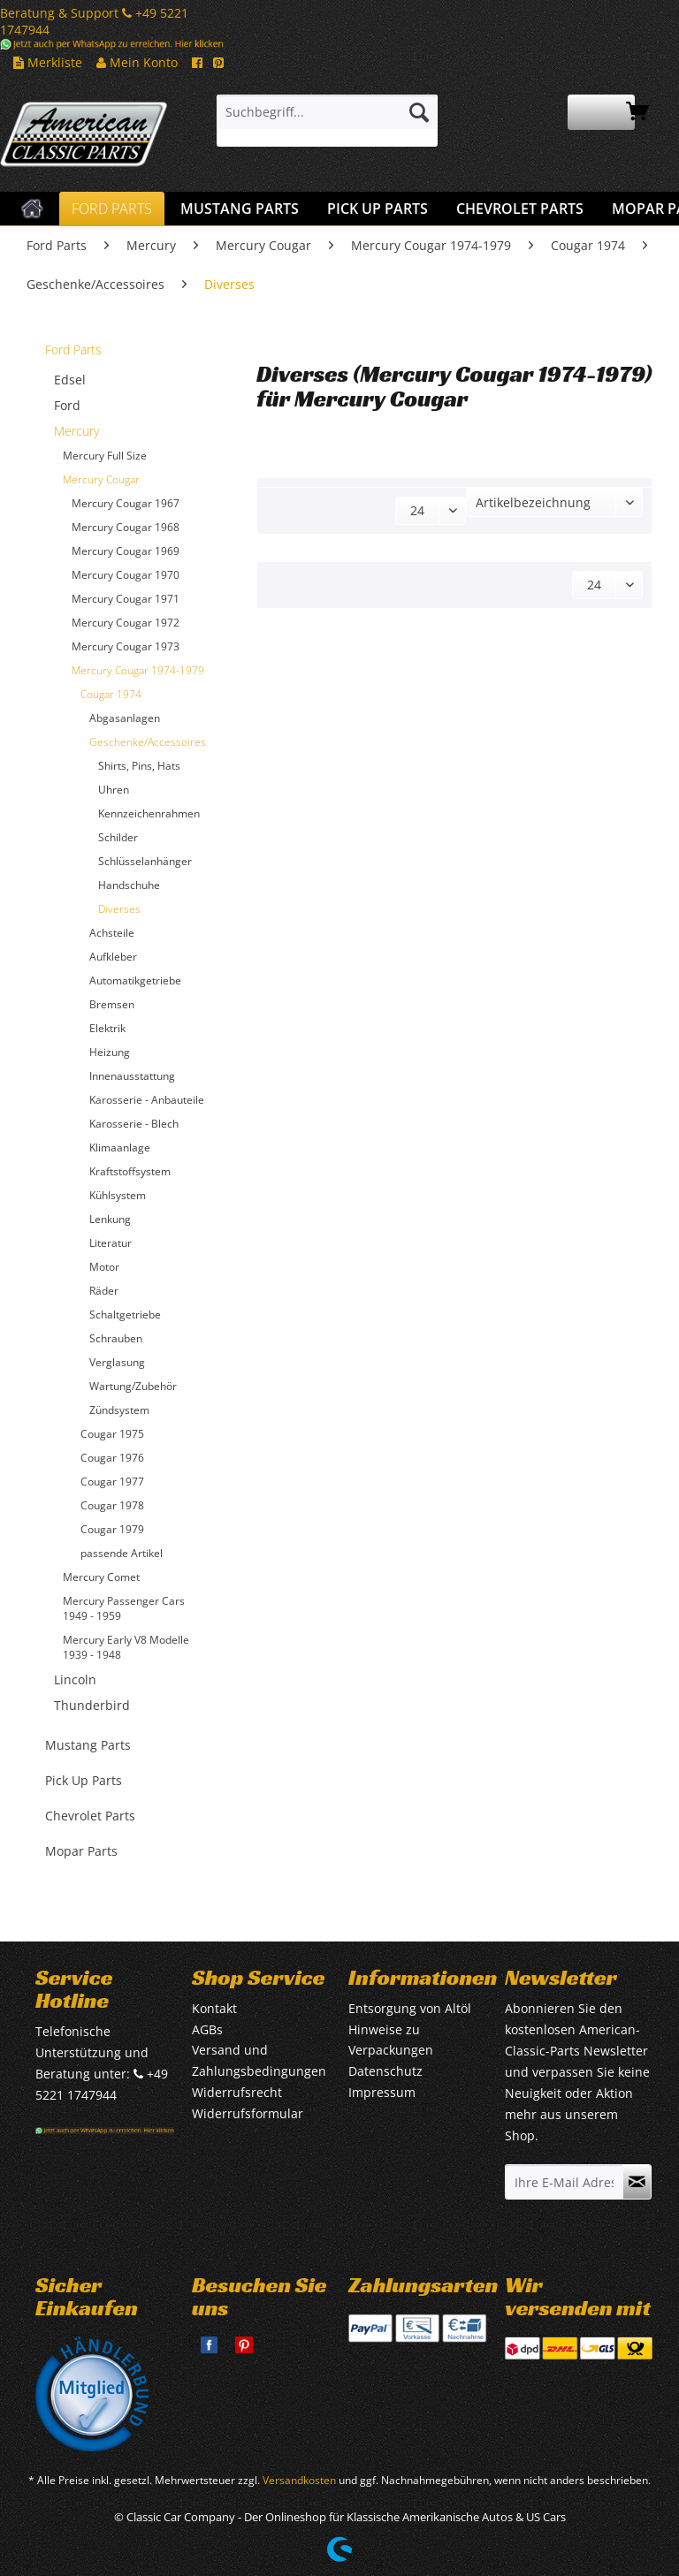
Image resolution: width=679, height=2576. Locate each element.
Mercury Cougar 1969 (125, 551)
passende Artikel (121, 1553)
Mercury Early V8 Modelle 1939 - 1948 (126, 1647)
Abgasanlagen (124, 718)
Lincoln (75, 1679)
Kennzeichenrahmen (149, 813)
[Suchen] (419, 112)
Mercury (76, 430)
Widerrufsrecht (237, 2092)
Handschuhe (129, 885)
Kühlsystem (117, 1195)
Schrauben (115, 1338)
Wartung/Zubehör (133, 1386)
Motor (104, 1266)
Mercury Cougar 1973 (125, 646)
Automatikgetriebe (135, 980)
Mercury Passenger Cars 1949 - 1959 (124, 1608)
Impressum (382, 2092)
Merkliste (47, 62)
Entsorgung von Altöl (409, 2008)
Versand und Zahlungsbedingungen (259, 2060)
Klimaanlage (119, 1147)
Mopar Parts (81, 1851)
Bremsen (111, 1004)
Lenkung (110, 1219)
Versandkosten (299, 2480)
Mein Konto (137, 62)
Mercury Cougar (101, 479)
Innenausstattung (132, 1075)
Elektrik (107, 1028)
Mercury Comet (101, 1576)
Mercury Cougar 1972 (125, 622)
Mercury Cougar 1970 (125, 574)
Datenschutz (385, 2071)
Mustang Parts (88, 1744)
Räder (103, 1290)
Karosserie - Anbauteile (146, 1099)
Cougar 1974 (110, 694)
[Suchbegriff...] (327, 112)
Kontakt (214, 2008)
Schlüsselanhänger (145, 861)
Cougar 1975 (112, 1433)
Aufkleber (113, 956)
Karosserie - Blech (134, 1123)
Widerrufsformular (247, 2113)
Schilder (118, 837)
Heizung (109, 1052)
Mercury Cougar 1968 (125, 527)
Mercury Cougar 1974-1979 (138, 670)
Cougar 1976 (112, 1457)
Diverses (119, 908)
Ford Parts (73, 349)
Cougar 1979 (112, 1529)
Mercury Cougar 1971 (125, 598)
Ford (67, 405)
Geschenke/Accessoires (147, 741)
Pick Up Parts (83, 1780)
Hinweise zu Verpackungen (390, 2040)
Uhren (113, 789)
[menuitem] (327, 121)
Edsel (70, 379)
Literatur (110, 1242)
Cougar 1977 (112, 1481)
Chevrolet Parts (90, 1815)
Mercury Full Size (105, 455)
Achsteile (111, 932)
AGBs (207, 2029)
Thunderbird (92, 1705)
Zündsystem (119, 1409)
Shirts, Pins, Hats (139, 765)
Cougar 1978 (112, 1505)
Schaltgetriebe (125, 1314)
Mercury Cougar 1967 (125, 503)
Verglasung (117, 1362)
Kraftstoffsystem (130, 1171)
